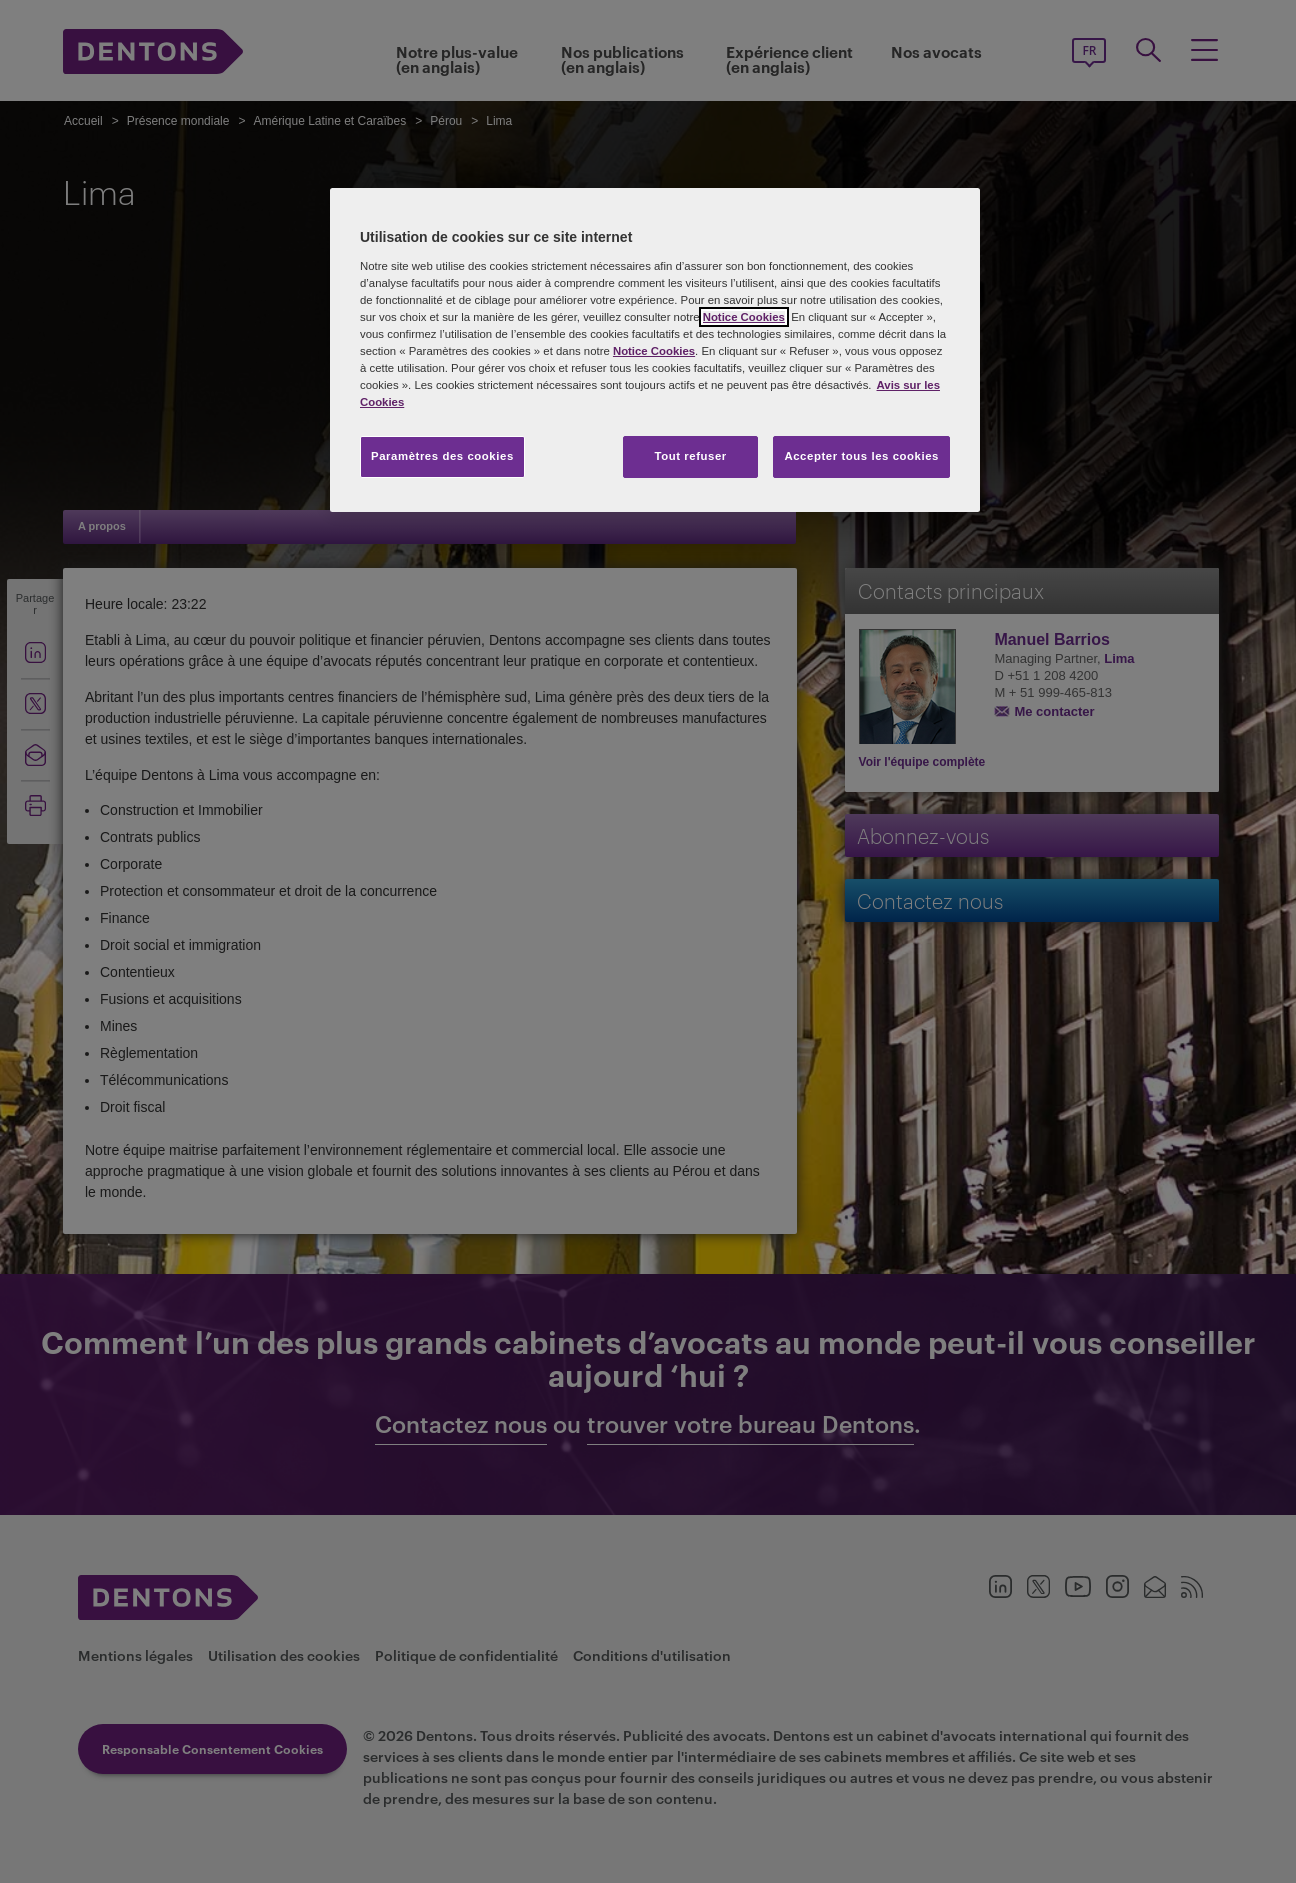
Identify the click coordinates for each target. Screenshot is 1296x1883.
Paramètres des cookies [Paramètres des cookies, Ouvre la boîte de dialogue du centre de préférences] (442, 456)
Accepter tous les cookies (861, 456)
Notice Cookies (744, 317)
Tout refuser (690, 456)
